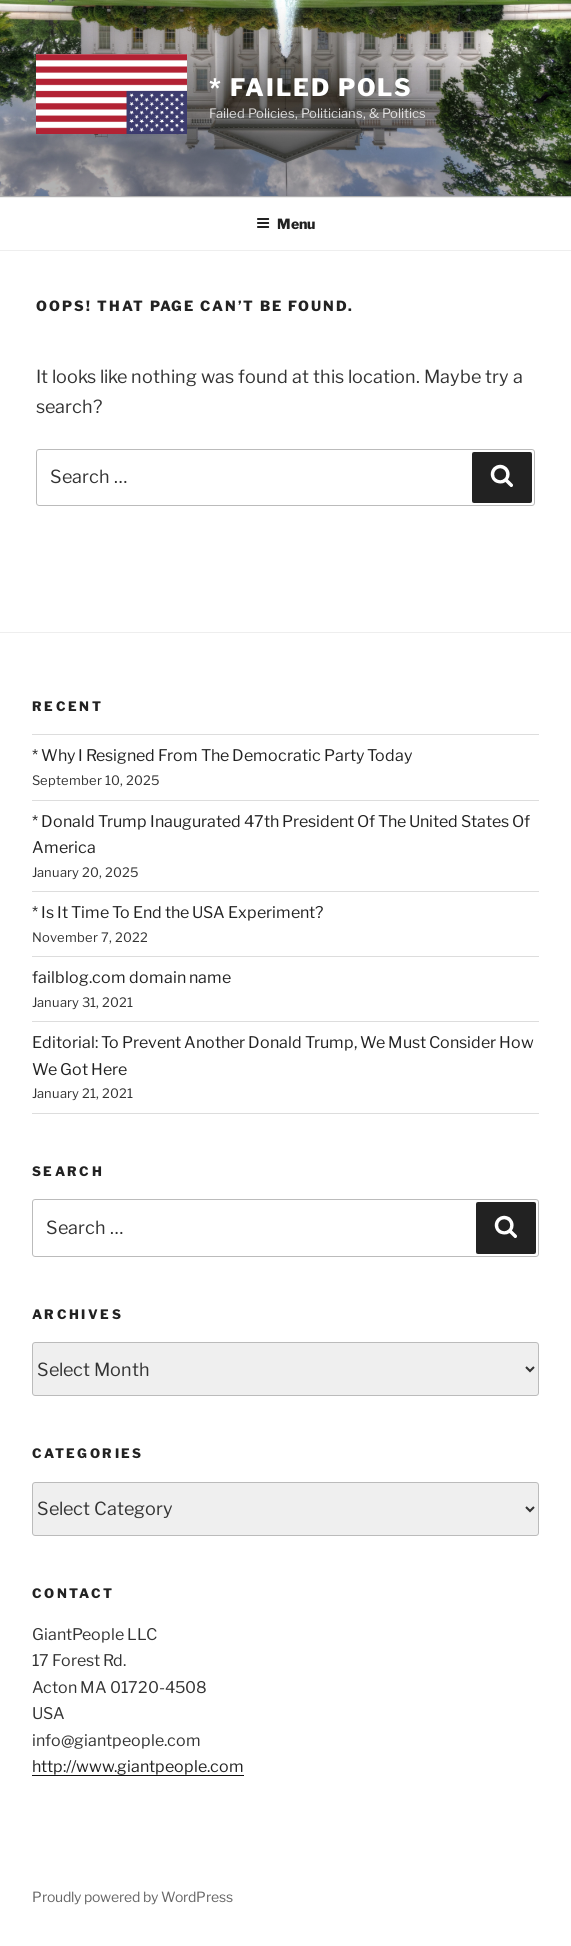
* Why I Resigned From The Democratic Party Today (222, 755)
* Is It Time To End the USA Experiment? (177, 912)
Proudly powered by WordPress (132, 1896)
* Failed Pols (311, 87)
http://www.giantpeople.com (138, 1766)
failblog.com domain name (131, 977)
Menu (285, 223)
